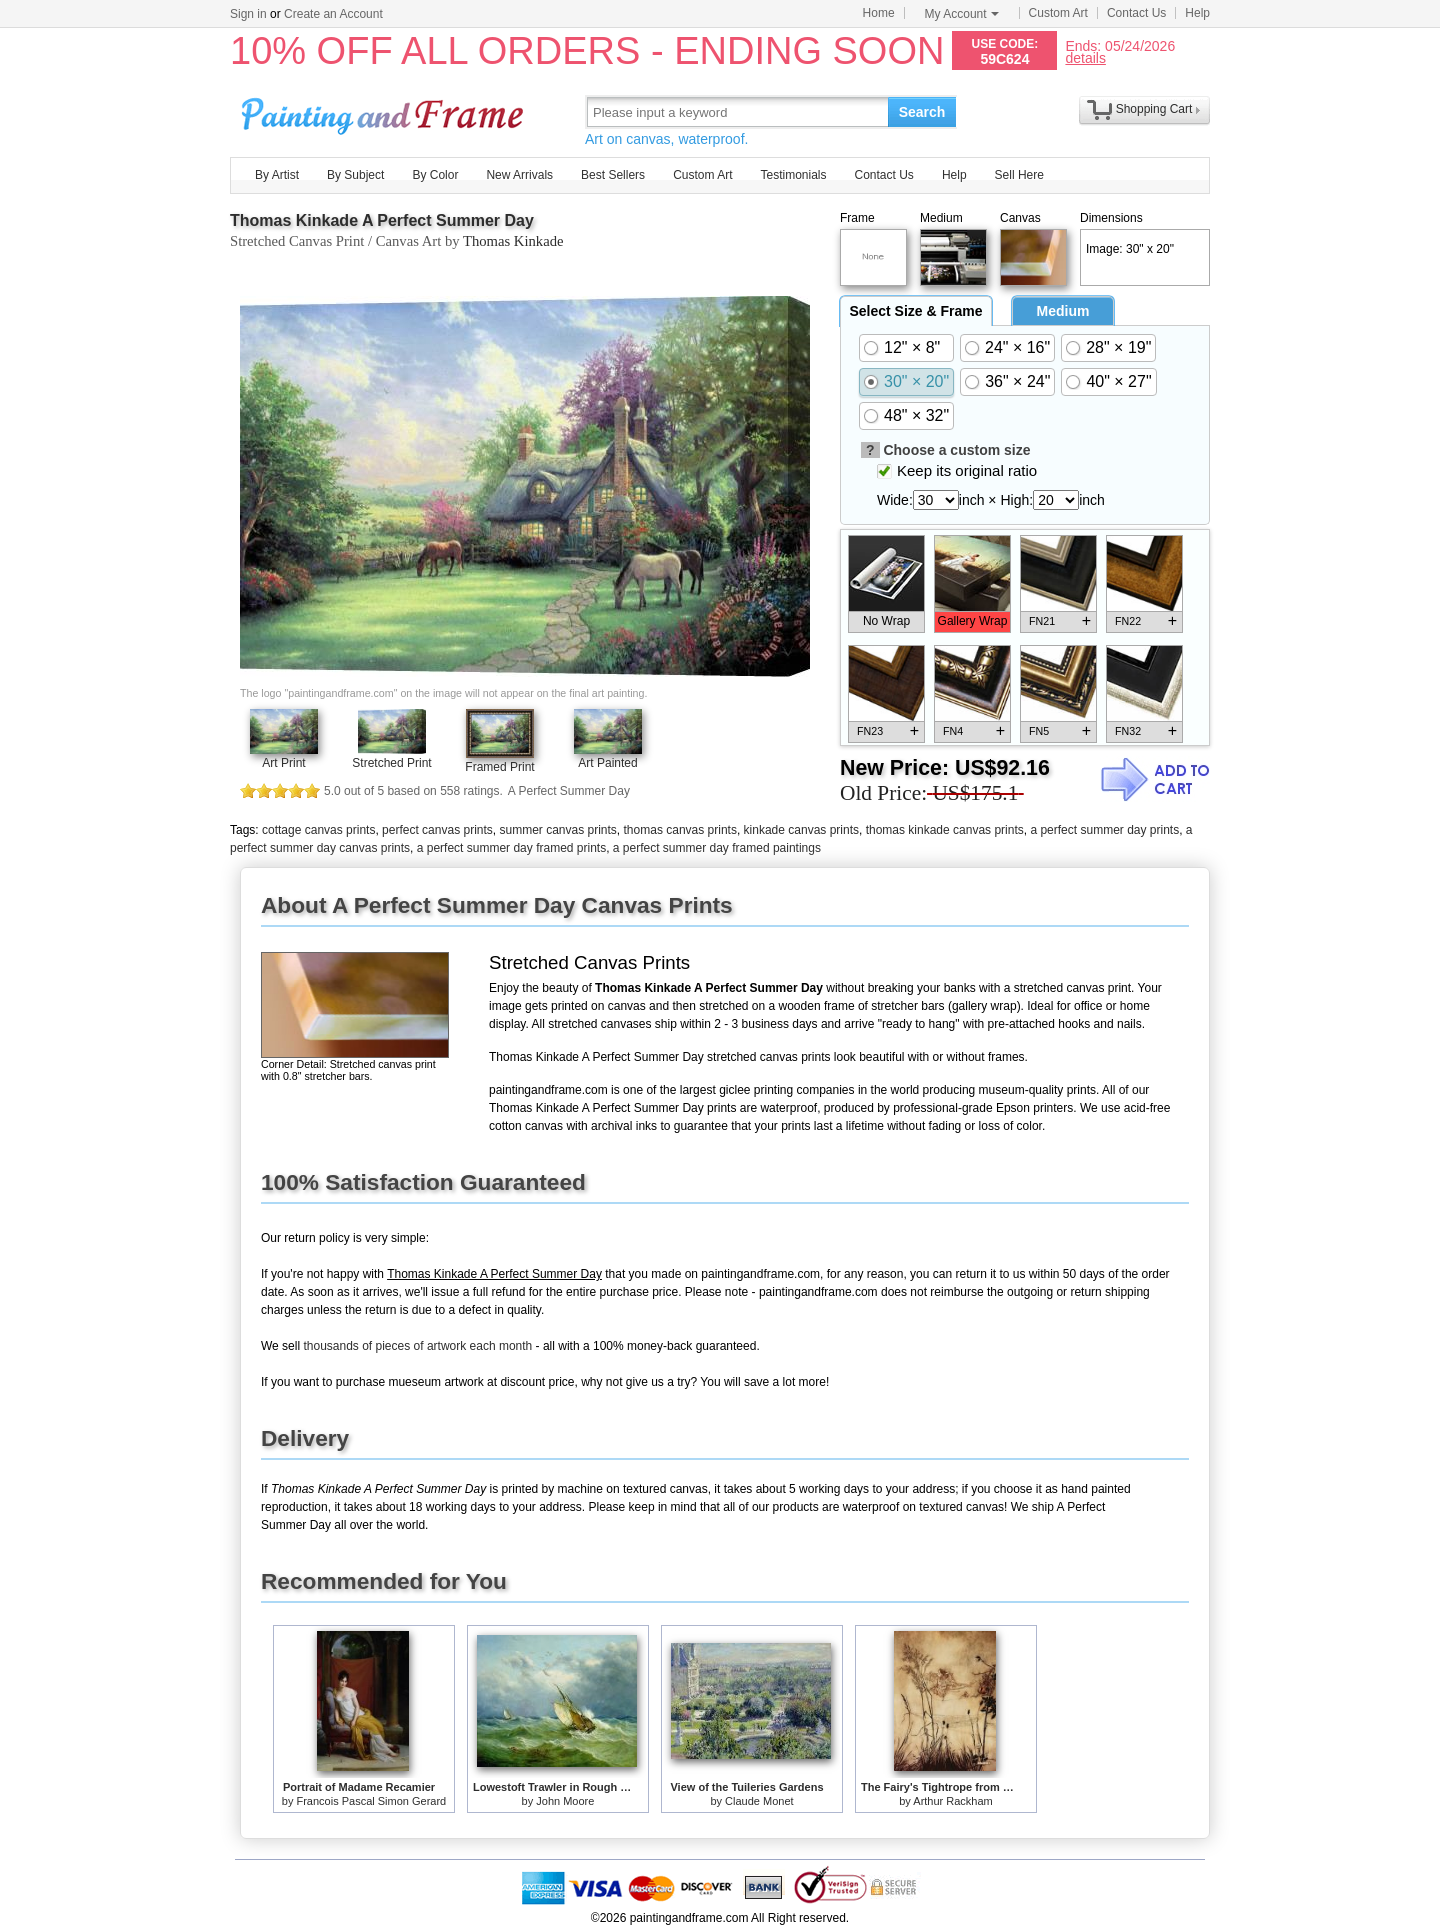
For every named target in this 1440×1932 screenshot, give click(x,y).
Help (1197, 13)
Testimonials (793, 175)
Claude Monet (759, 1801)
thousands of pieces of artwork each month (417, 1346)
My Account (962, 14)
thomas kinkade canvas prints (945, 830)
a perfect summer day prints (1104, 830)
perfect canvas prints (437, 830)
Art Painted (607, 763)
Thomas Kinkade (513, 241)
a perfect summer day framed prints (511, 848)
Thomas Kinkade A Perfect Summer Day (382, 220)
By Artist (277, 175)
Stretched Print (391, 763)
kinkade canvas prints (801, 830)
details (1085, 57)
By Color (435, 175)
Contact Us (1136, 13)
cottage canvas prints (318, 830)
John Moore (565, 1801)
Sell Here (1019, 175)
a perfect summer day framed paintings (717, 848)
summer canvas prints (557, 830)
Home (879, 13)
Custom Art (1058, 13)
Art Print (283, 763)
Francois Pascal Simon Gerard (371, 1801)
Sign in (248, 14)
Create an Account (333, 14)
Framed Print (499, 767)
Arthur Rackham (952, 1801)
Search (922, 112)
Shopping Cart (1154, 109)
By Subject (355, 175)
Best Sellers (613, 175)
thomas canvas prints (680, 830)
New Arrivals (519, 175)
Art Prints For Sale (385, 111)
